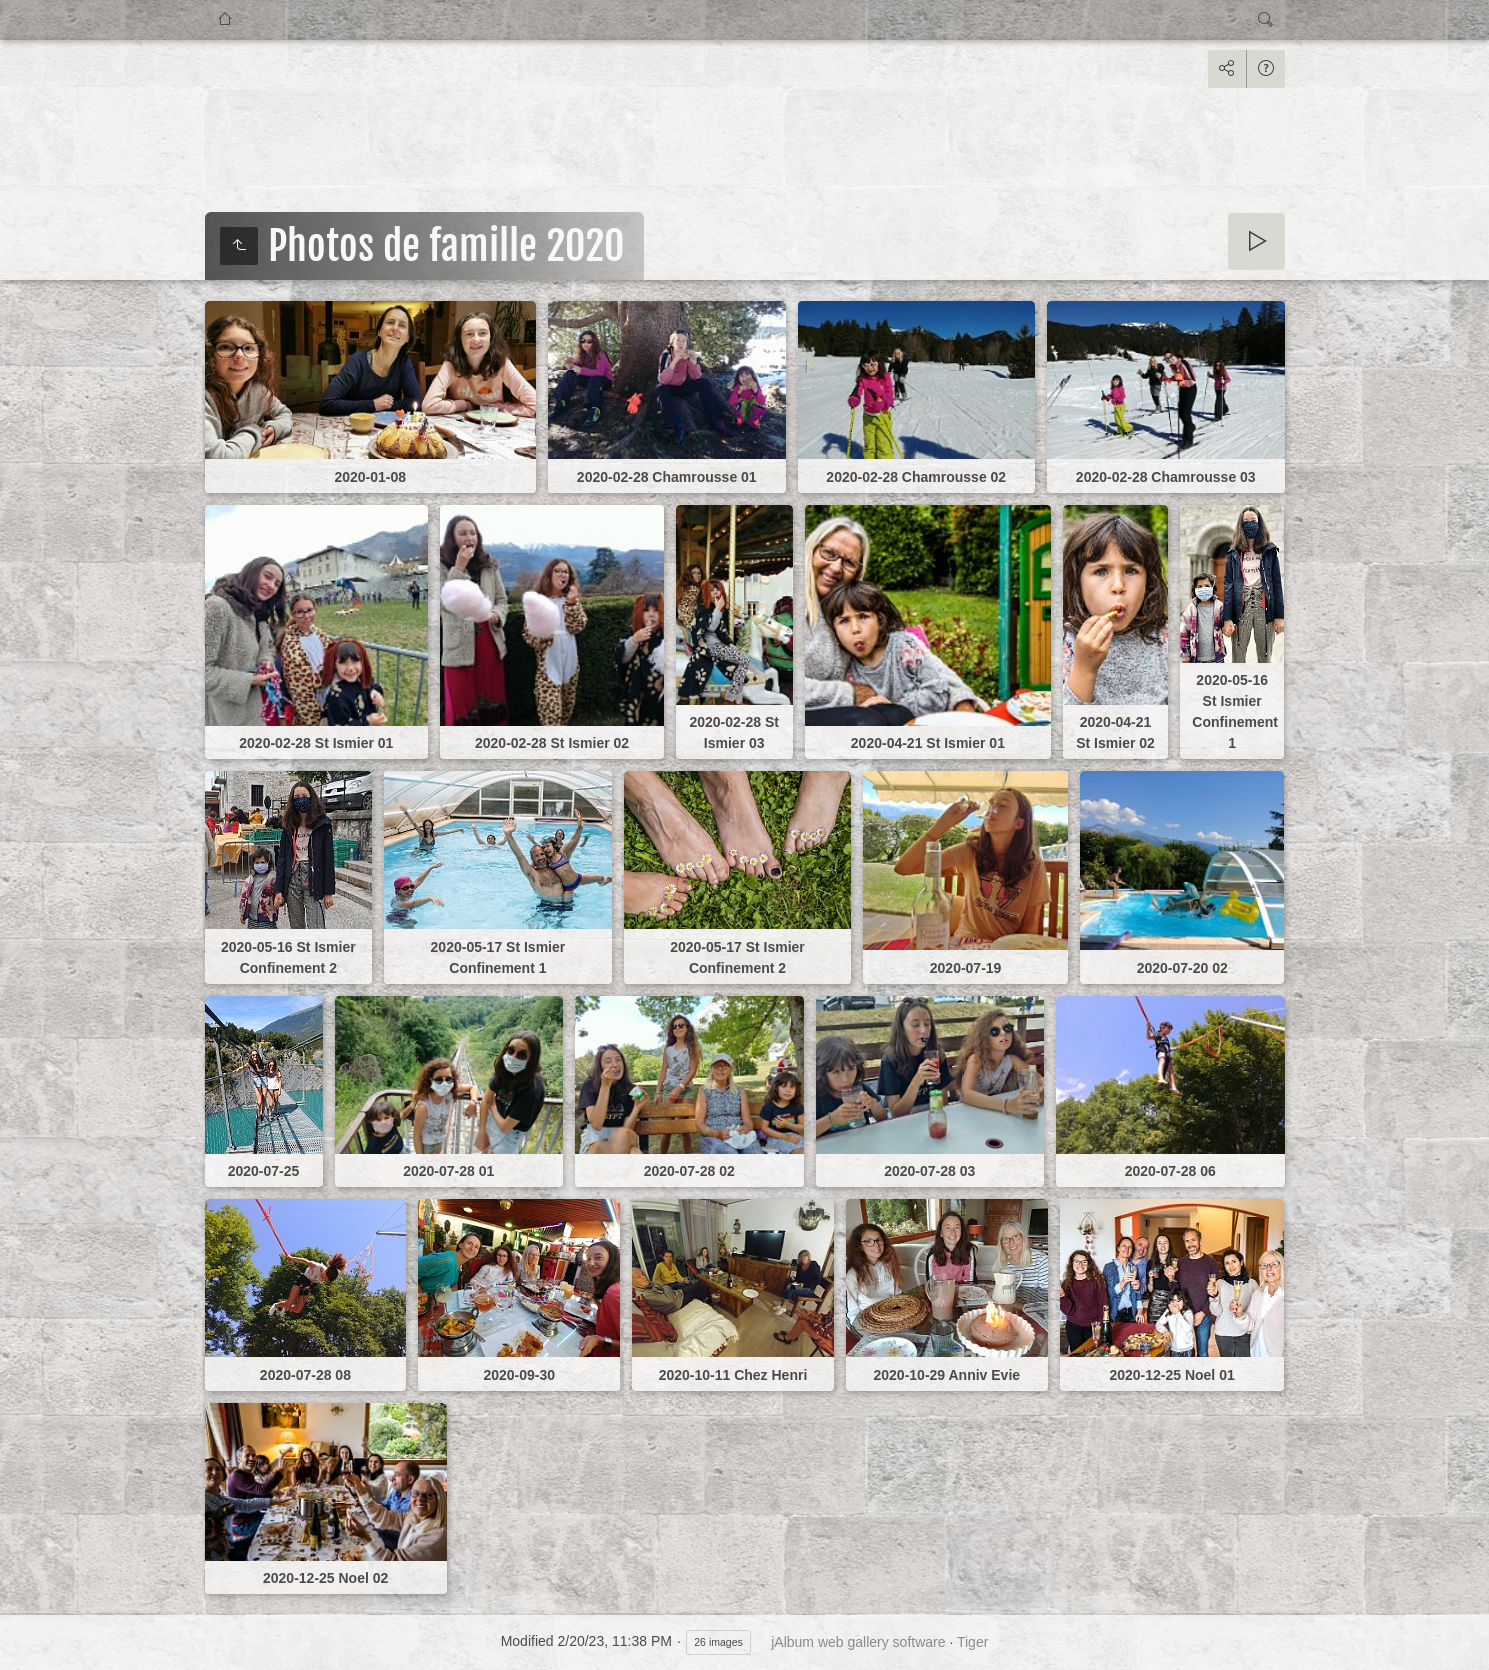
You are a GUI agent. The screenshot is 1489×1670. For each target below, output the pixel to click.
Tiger (972, 1642)
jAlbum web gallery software (858, 1642)
